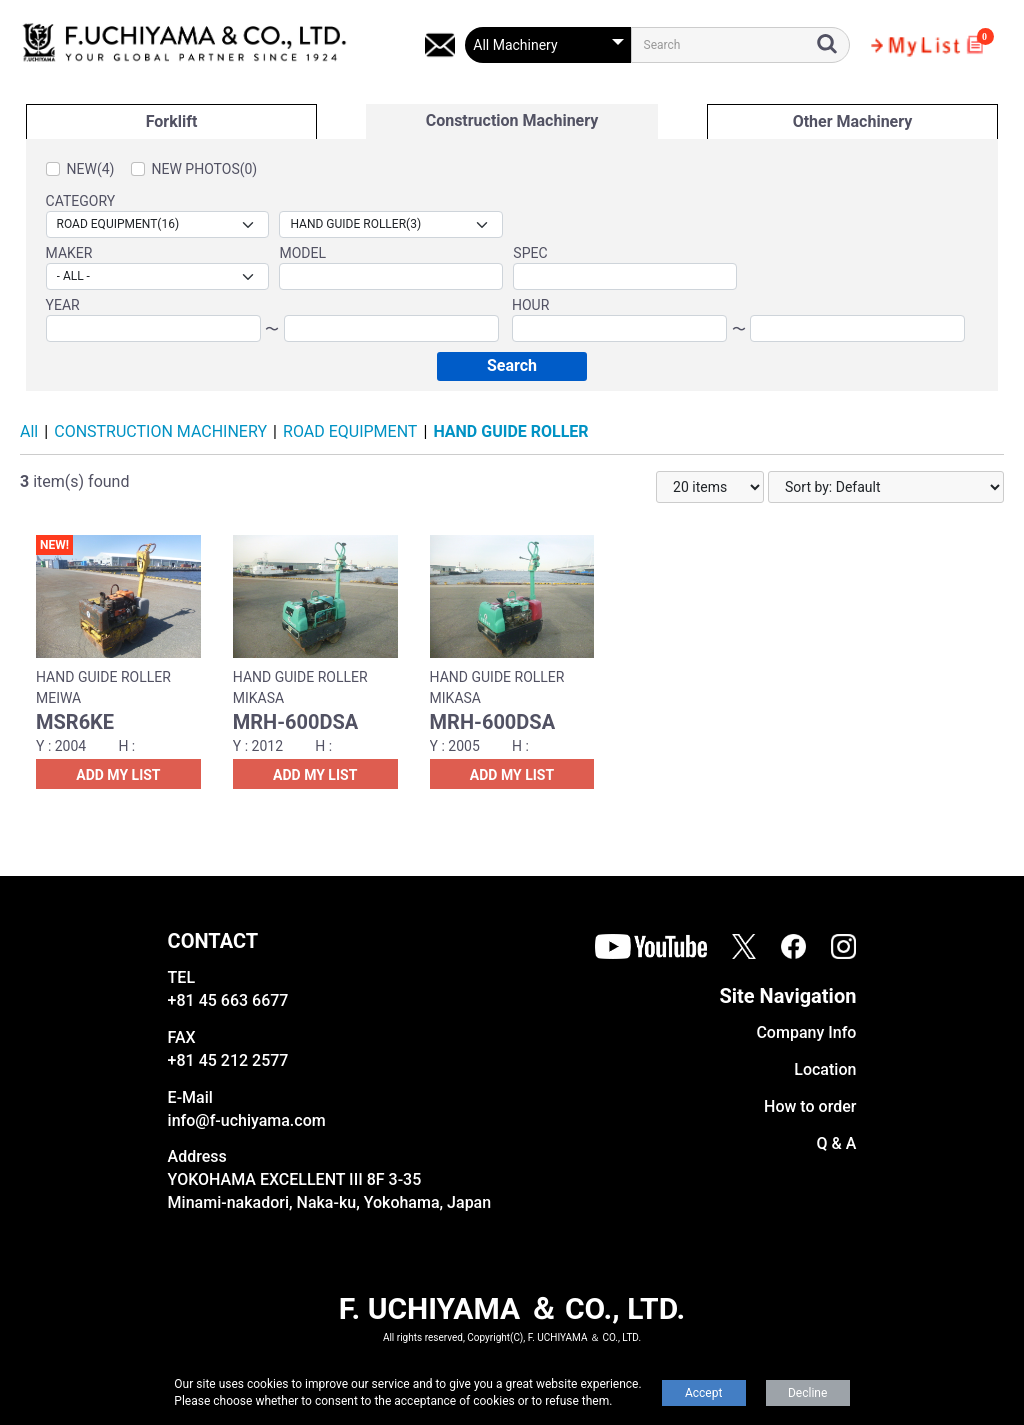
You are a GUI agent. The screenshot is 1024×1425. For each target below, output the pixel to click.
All (29, 431)
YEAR (63, 305)
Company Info (806, 1032)
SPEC (530, 253)
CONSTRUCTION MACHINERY (160, 431)
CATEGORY (81, 201)
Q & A (837, 1143)
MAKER (69, 253)
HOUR (530, 305)
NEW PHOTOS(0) (205, 169)
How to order (810, 1106)
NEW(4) (91, 169)
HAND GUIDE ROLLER (510, 431)
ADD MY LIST (118, 775)
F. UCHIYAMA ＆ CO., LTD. (512, 1308)
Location (825, 1069)
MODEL (302, 253)
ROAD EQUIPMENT (350, 431)
